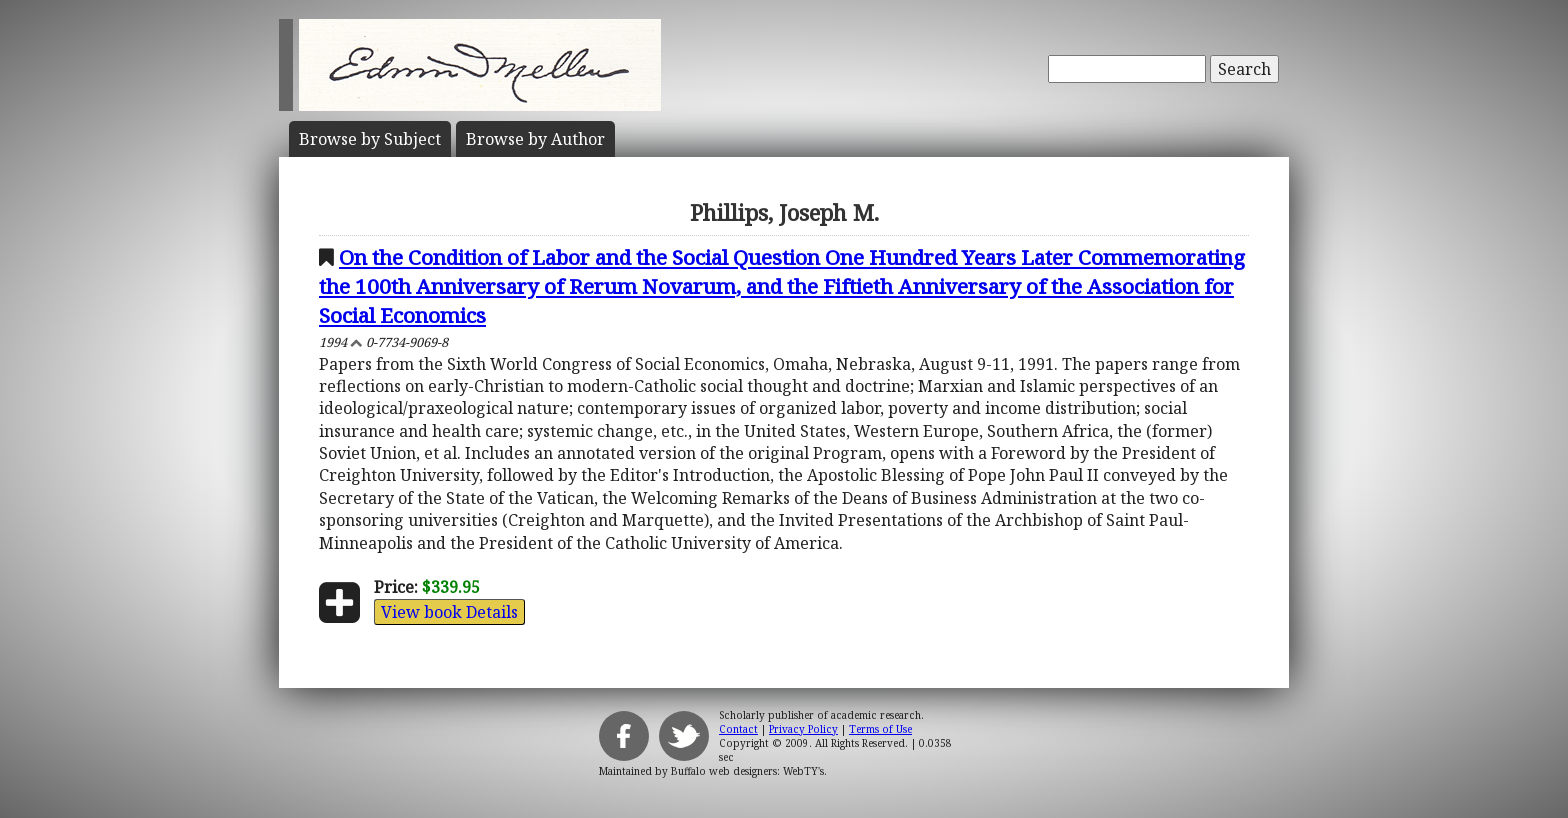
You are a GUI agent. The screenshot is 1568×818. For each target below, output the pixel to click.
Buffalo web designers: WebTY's (747, 771)
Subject (370, 139)
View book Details (449, 612)
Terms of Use (880, 729)
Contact (738, 729)
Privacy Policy (803, 729)
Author (535, 139)
